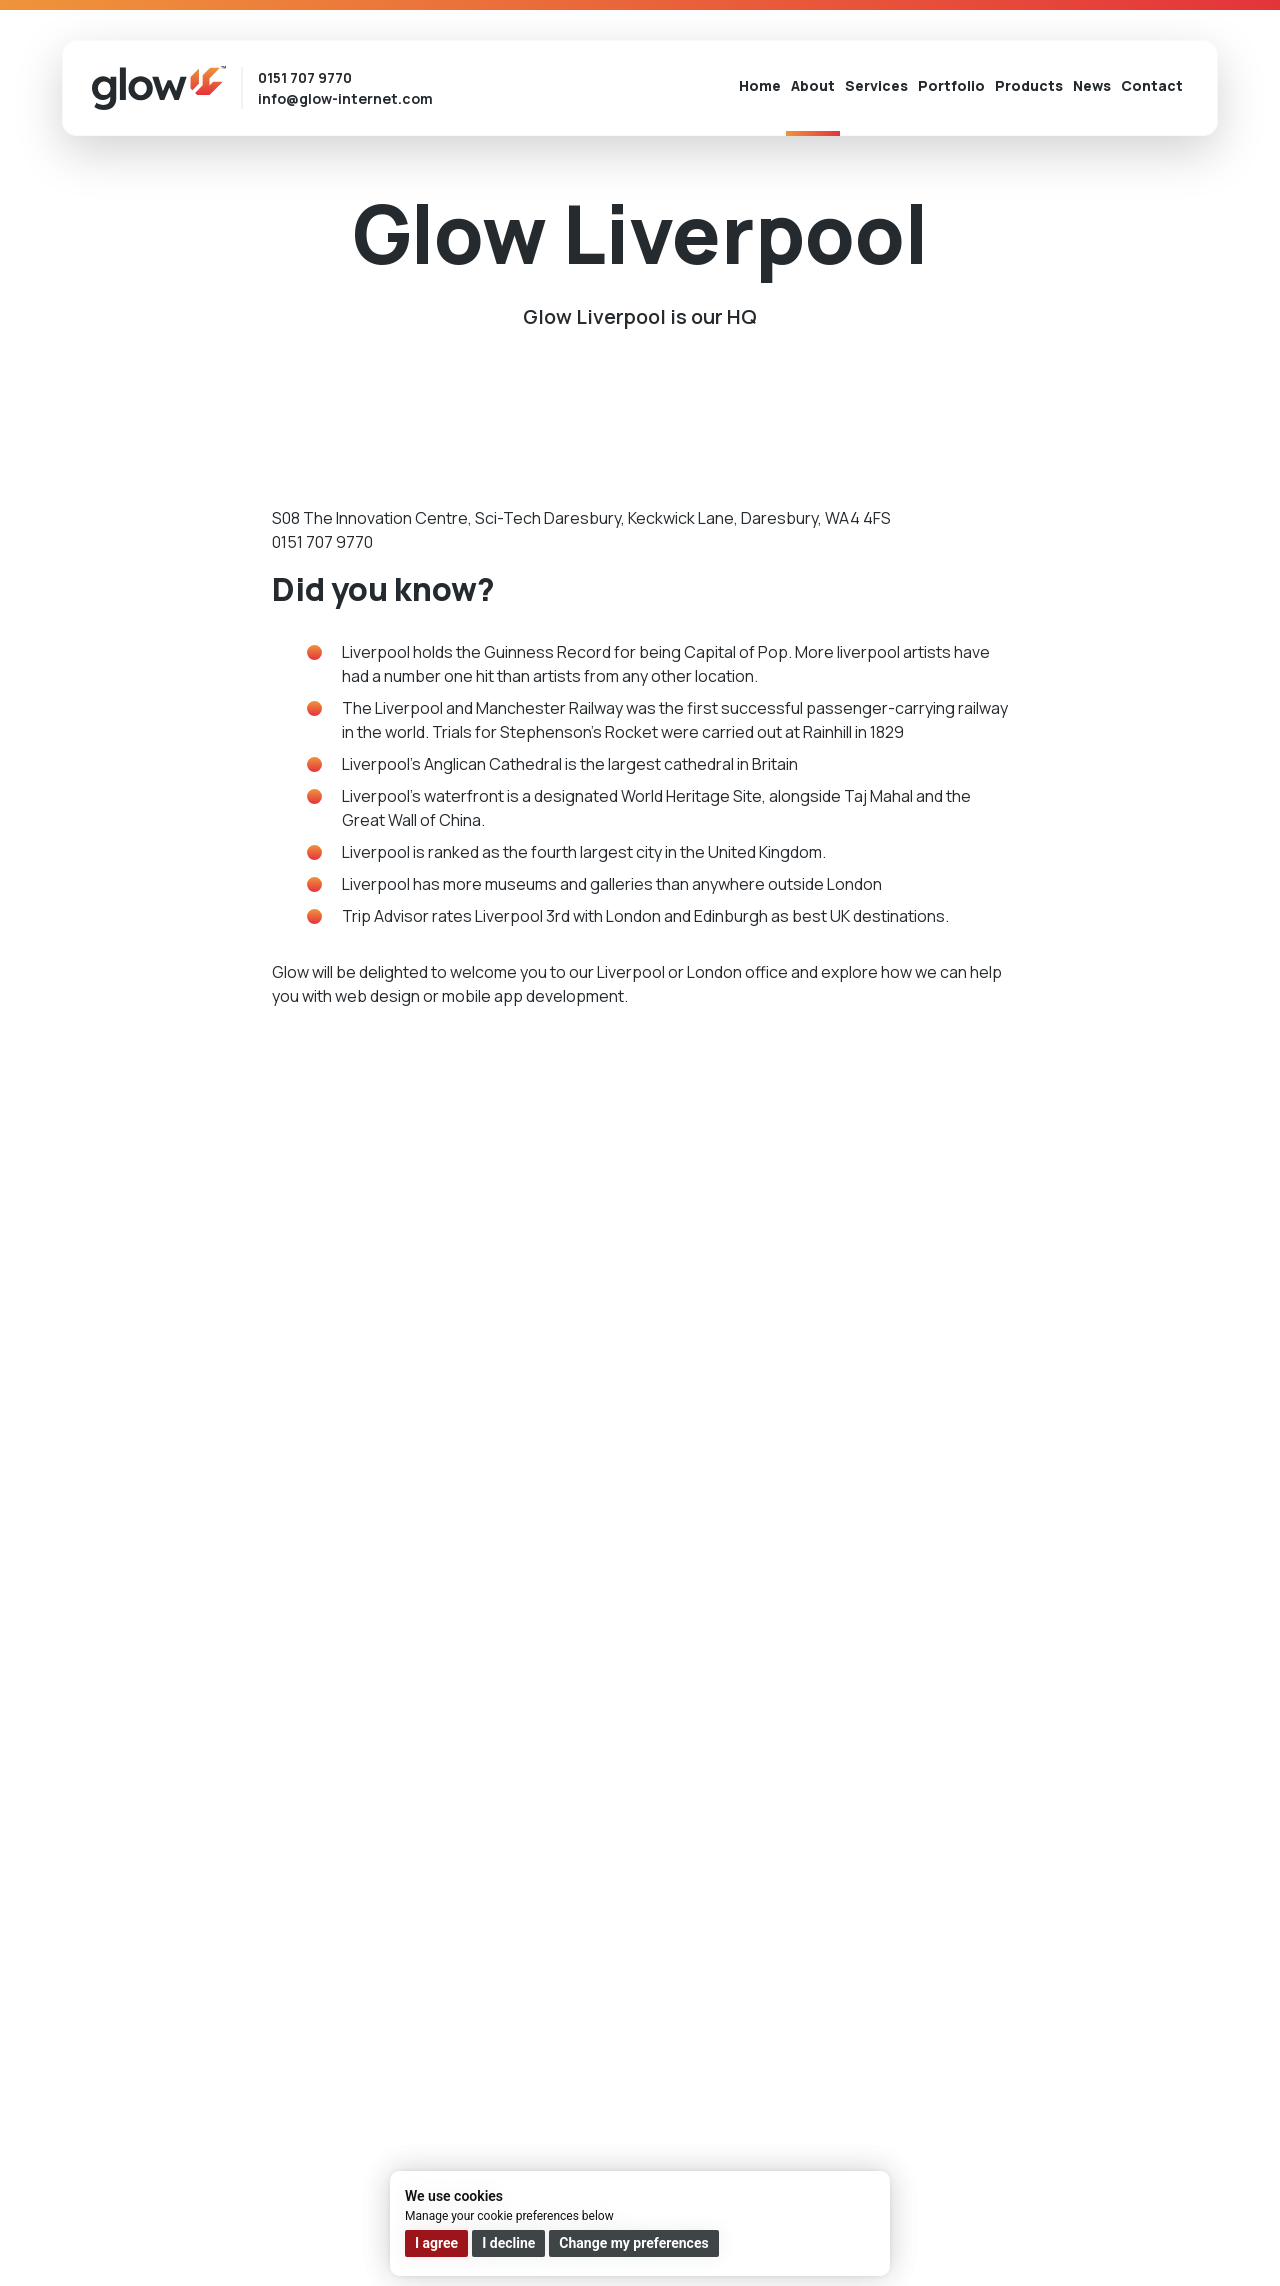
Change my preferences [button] (633, 2243)
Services (876, 85)
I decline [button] (508, 2243)
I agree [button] (436, 2243)
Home (760, 85)
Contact (1152, 85)
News (1092, 85)
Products (1029, 85)
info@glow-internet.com (345, 98)
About (813, 85)
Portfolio (951, 85)
